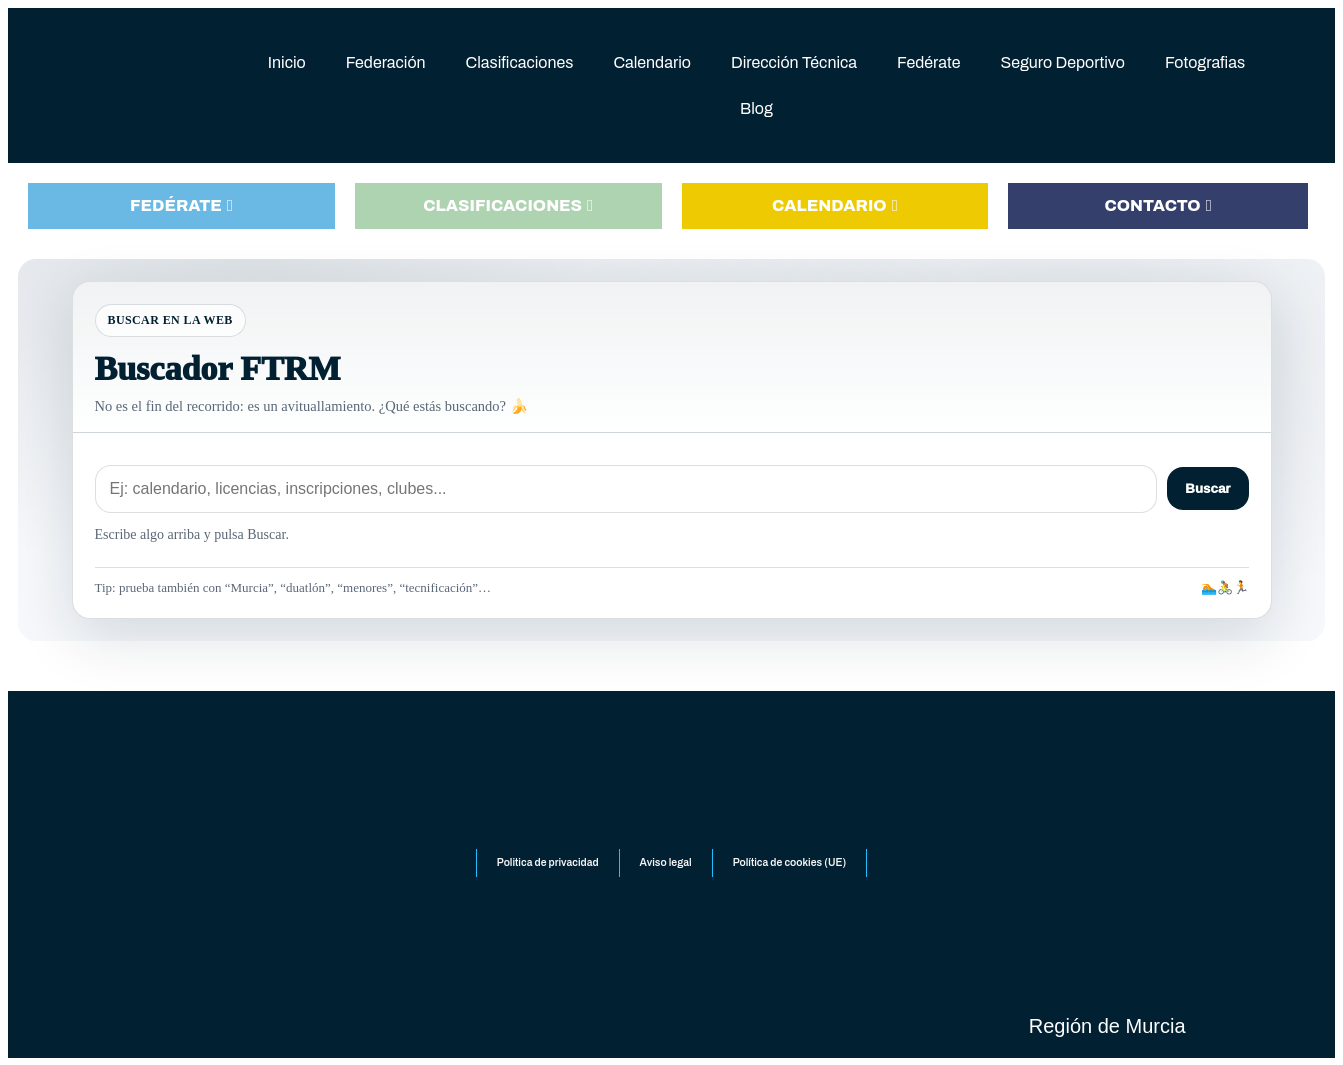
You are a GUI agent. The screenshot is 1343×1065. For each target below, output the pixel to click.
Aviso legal (664, 874)
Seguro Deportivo (1062, 62)
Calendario (652, 62)
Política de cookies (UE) (796, 874)
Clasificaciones (520, 62)
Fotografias (1205, 62)
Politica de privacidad (540, 874)
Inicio (287, 62)
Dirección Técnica (794, 62)
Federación (386, 62)
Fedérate (928, 62)
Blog (756, 108)
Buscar (1207, 488)
